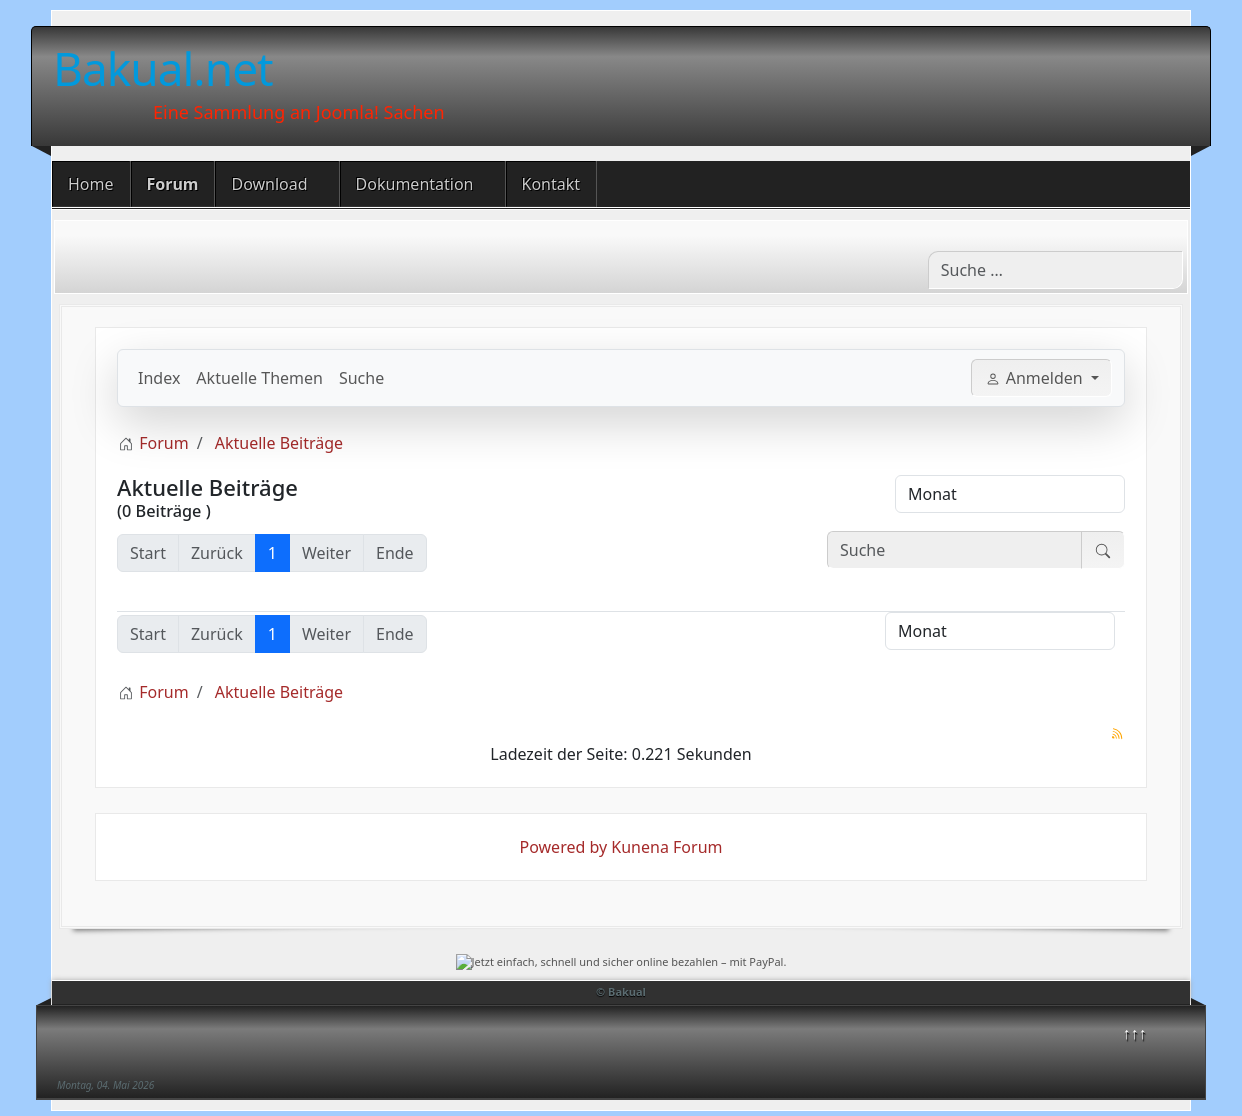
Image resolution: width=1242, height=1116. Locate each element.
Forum (173, 184)
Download (269, 184)
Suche (361, 378)
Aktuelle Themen (259, 378)
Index (159, 378)
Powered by (564, 847)
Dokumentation (415, 184)
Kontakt (551, 184)
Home (91, 184)
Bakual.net (163, 68)
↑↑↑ (1135, 1033)
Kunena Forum (666, 847)
